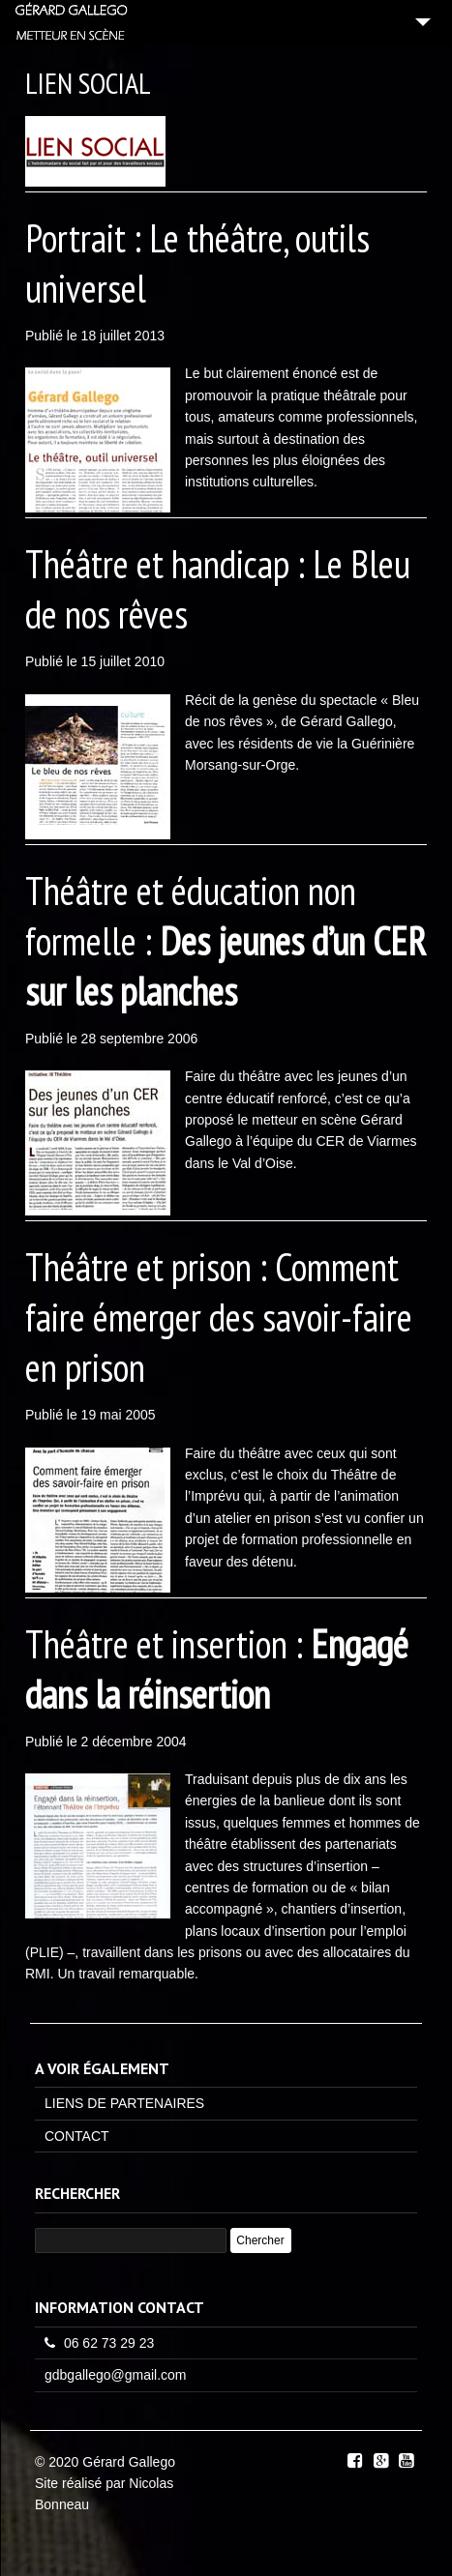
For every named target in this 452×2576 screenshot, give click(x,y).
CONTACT (77, 2136)
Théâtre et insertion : (216, 1669)
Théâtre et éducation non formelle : (225, 940)
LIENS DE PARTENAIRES (124, 2103)
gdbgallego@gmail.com (116, 2375)
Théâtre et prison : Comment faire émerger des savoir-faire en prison (218, 1317)
